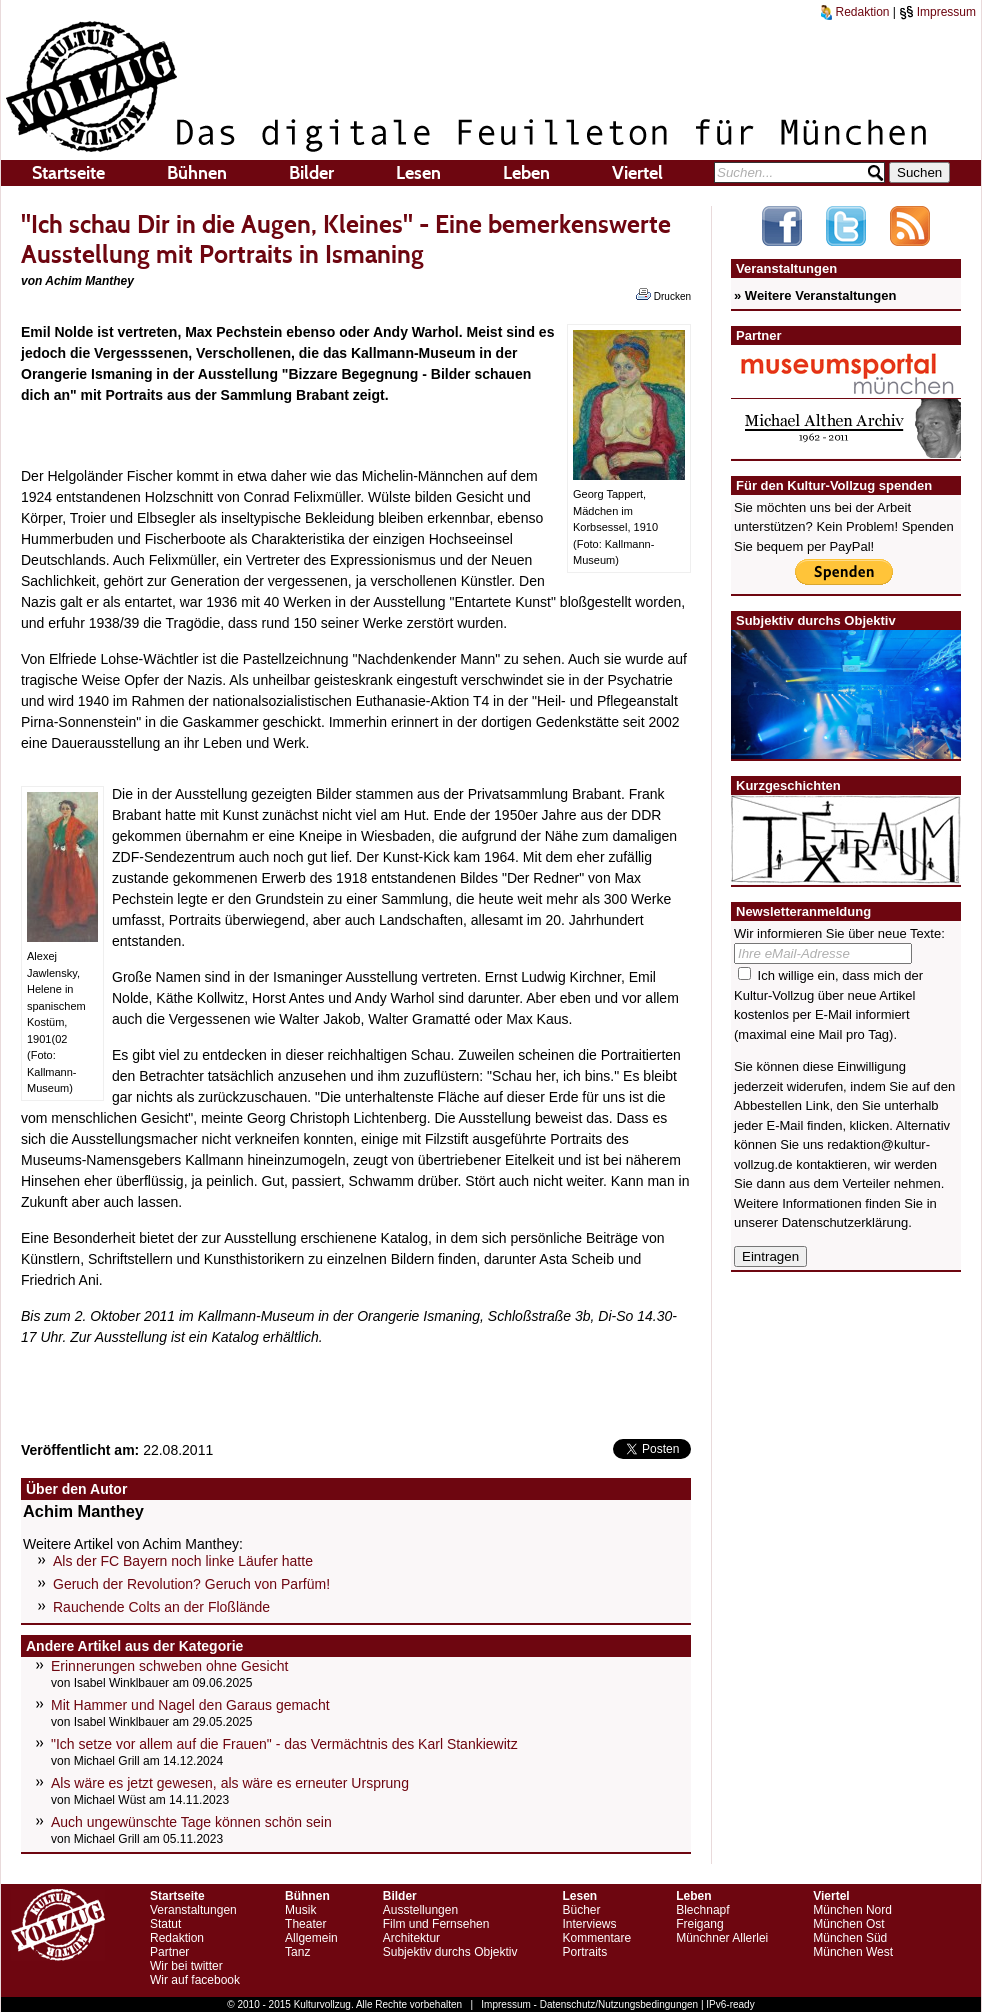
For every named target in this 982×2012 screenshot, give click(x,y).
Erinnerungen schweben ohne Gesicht (169, 1666)
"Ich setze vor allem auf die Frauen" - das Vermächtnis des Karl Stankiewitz (284, 1744)
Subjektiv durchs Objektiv (450, 1952)
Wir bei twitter (186, 1966)
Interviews (589, 1924)
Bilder (311, 173)
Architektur (411, 1938)
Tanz (297, 1952)
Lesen (418, 173)
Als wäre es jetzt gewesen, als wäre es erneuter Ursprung (230, 1783)
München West (853, 1952)
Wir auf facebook (195, 1980)
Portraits (584, 1952)
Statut (165, 1924)
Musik (300, 1910)
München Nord (852, 1910)
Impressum (937, 12)
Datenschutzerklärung (845, 1222)
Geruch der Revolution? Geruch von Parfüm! (191, 1584)
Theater (305, 1924)
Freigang (699, 1924)
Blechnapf (702, 1910)
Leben (526, 173)
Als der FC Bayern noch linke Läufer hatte (183, 1561)
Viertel (637, 173)
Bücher (581, 1910)
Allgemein (311, 1938)
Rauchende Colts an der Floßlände (161, 1607)
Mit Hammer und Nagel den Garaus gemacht (190, 1705)
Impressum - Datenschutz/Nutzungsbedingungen (589, 2004)
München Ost (848, 1924)
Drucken (663, 295)
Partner (169, 1952)
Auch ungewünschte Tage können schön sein (191, 1822)
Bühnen (197, 173)
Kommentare (596, 1938)
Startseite (68, 173)
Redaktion (855, 12)
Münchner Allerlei (722, 1938)
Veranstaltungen (193, 1910)
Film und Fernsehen (436, 1924)
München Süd (850, 1938)
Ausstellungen (420, 1910)
